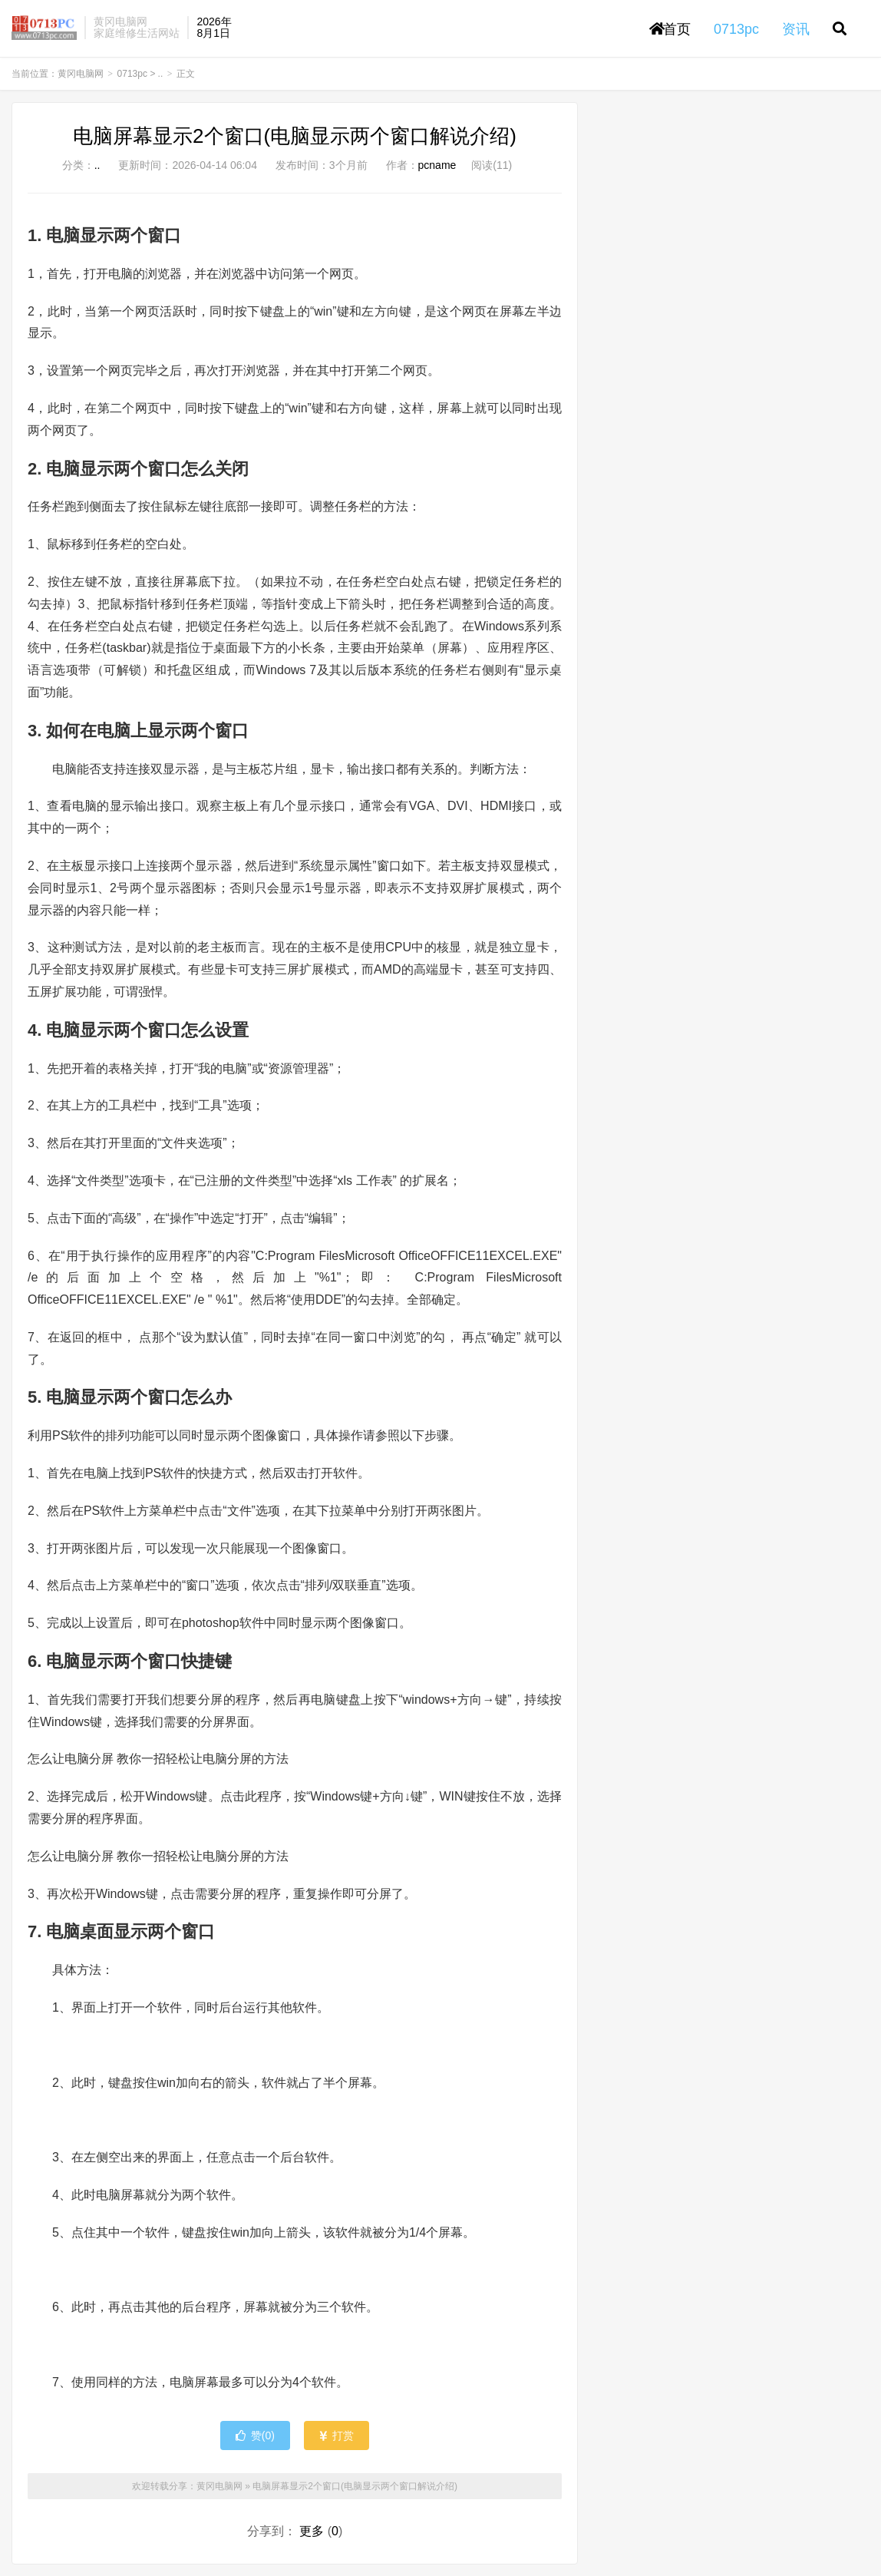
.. (160, 73)
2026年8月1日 (213, 27)
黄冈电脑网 (44, 27)
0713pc (132, 73)
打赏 (336, 2435)
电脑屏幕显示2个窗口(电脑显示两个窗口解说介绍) (294, 135)
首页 (670, 29)
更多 (311, 2531)
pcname (437, 165)
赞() (255, 2435)
